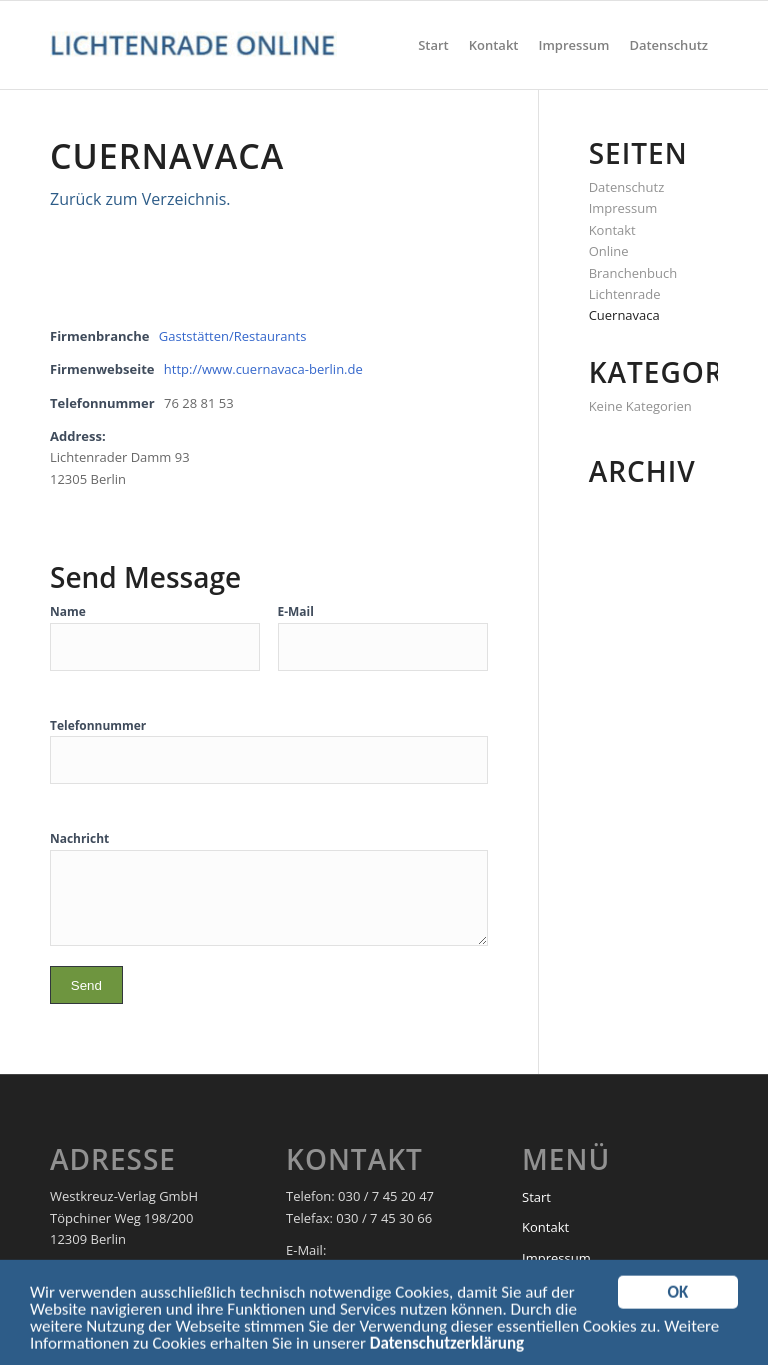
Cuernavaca (624, 315)
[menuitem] (433, 45)
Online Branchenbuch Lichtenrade (633, 272)
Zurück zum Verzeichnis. (140, 199)
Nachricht (79, 838)
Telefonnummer (98, 725)
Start (536, 1197)
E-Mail (296, 611)
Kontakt (612, 230)
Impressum (623, 208)
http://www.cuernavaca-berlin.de (263, 369)
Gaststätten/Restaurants (233, 336)
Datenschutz (627, 187)
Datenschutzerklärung (447, 1347)
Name (68, 611)
